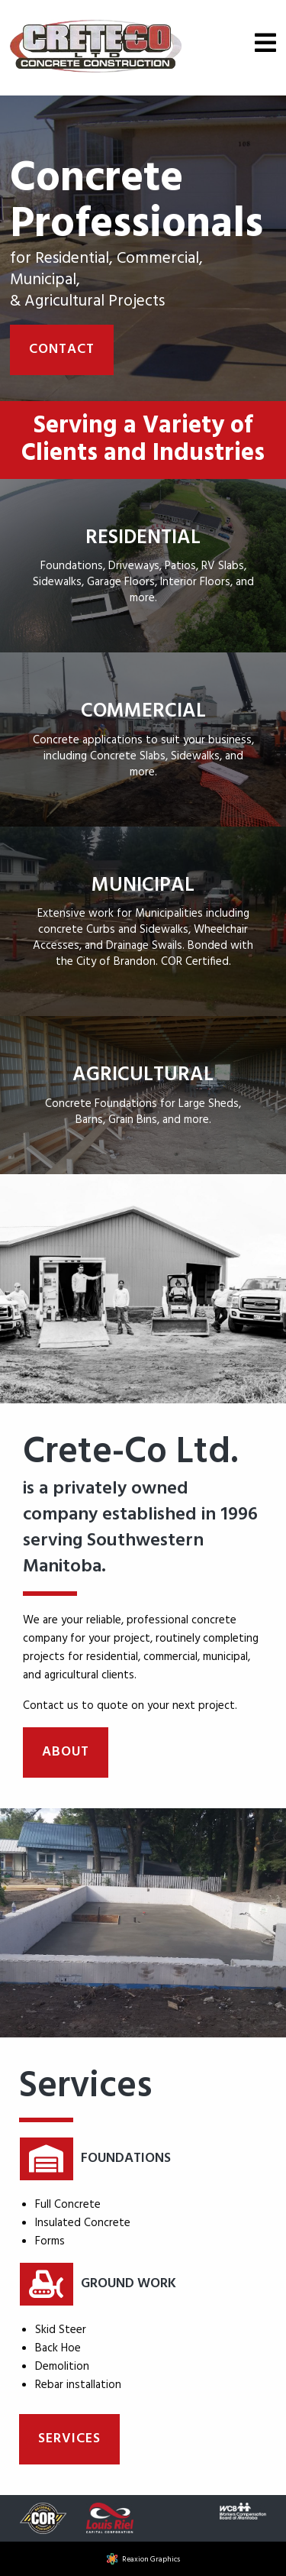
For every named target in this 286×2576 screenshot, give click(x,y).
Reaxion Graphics (151, 2559)
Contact (62, 349)
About (65, 1752)
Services (69, 2439)
